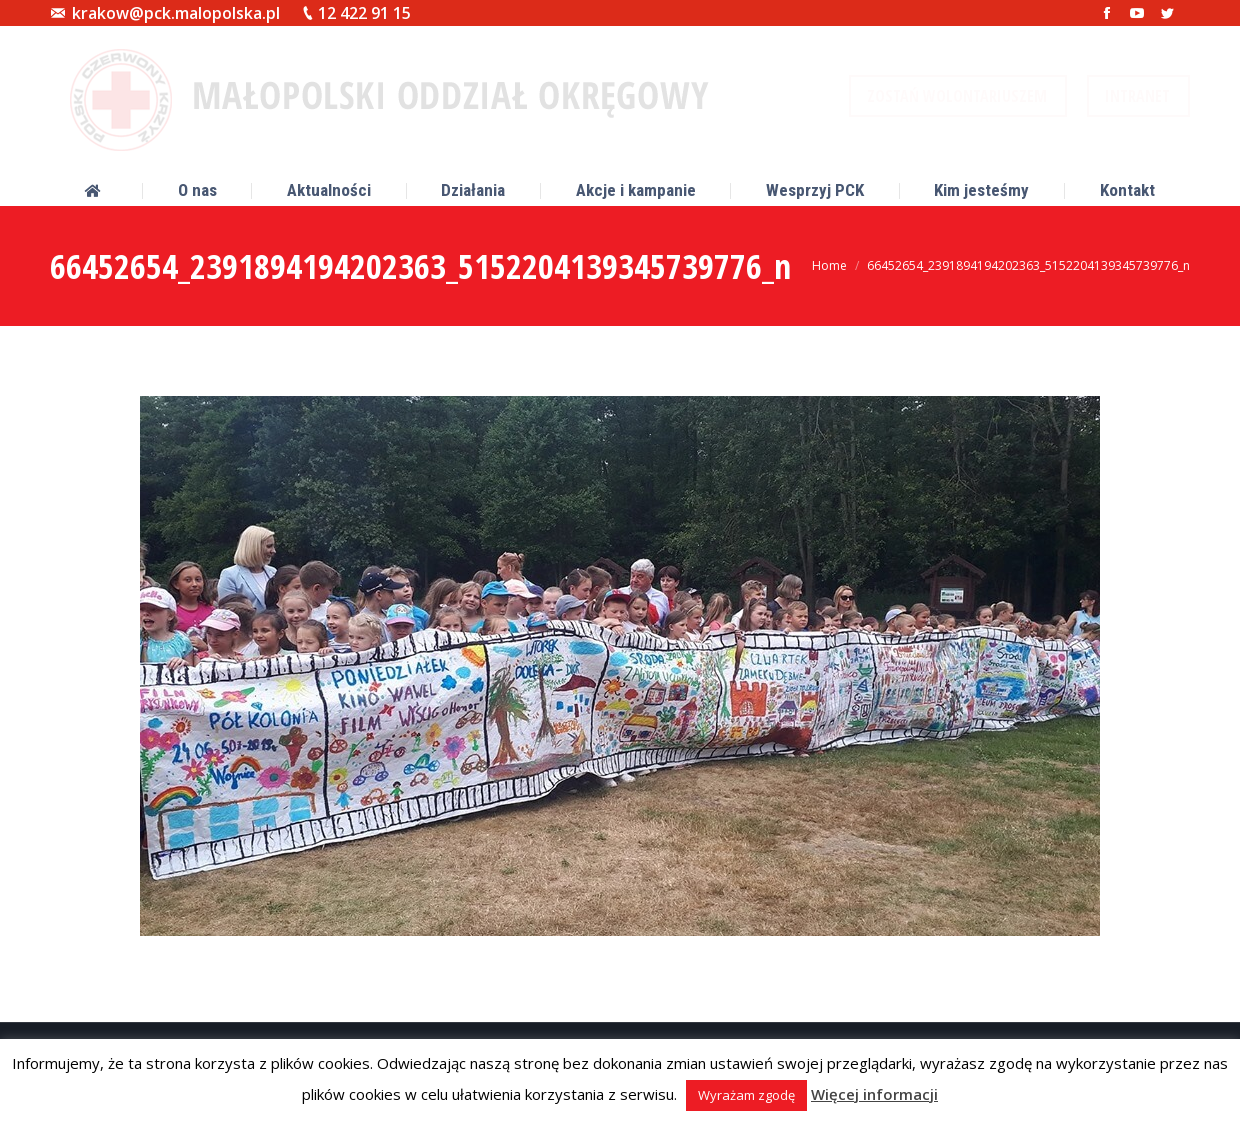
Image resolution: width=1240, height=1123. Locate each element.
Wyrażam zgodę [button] (746, 1095)
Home (829, 265)
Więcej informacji (874, 1094)
